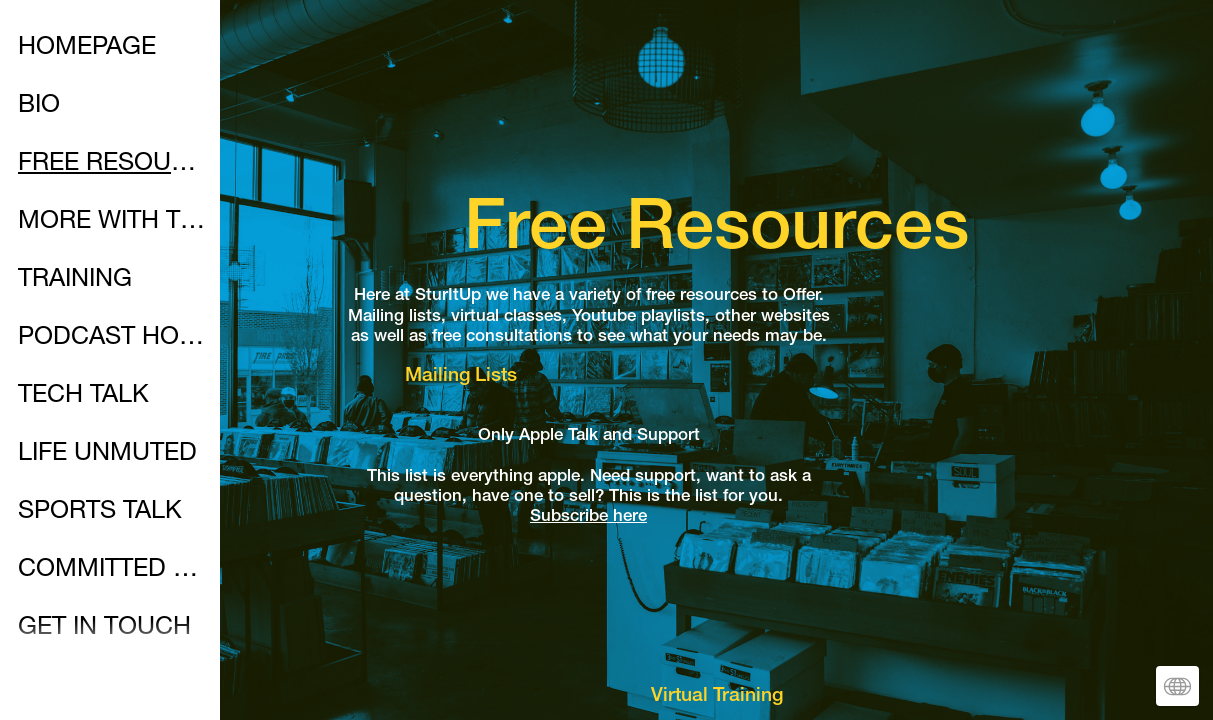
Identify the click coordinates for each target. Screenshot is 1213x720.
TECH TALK (83, 396)
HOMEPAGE (87, 48)
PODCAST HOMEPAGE (112, 338)
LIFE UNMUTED (107, 454)
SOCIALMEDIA (101, 686)
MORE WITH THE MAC (112, 222)
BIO (39, 106)
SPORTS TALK (100, 512)
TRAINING (75, 280)
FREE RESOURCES (112, 164)
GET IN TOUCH (104, 628)
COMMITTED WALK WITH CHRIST (112, 570)
